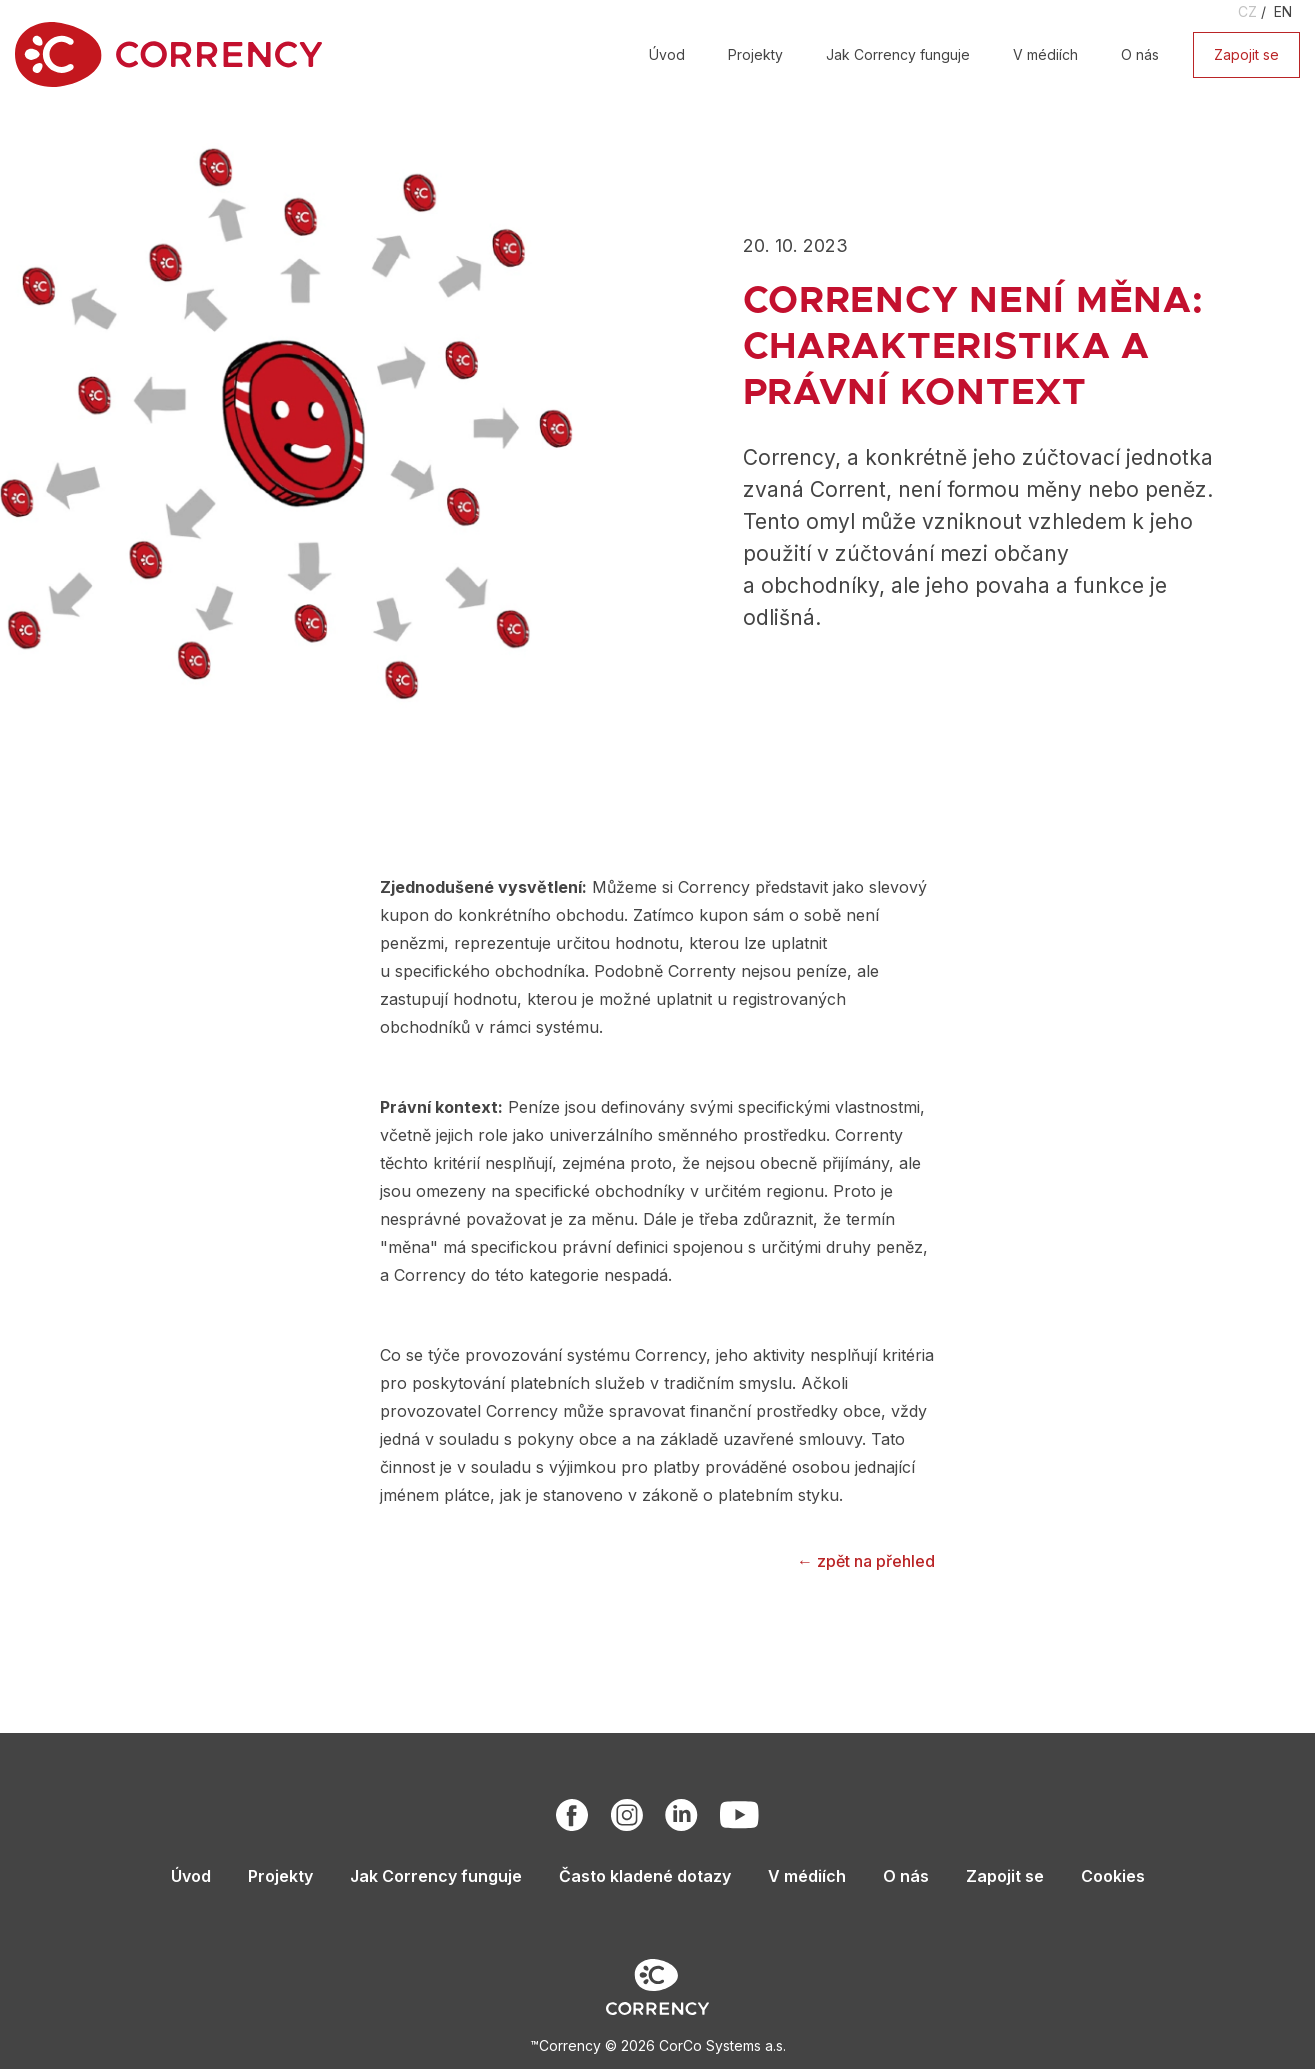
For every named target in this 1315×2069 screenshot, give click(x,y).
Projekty (755, 54)
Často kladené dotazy (645, 1876)
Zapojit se (1246, 54)
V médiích (1045, 54)
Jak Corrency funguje (898, 54)
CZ (1247, 11)
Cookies (1113, 1876)
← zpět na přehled (866, 1561)
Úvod (667, 54)
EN (1283, 11)
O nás (1140, 54)
